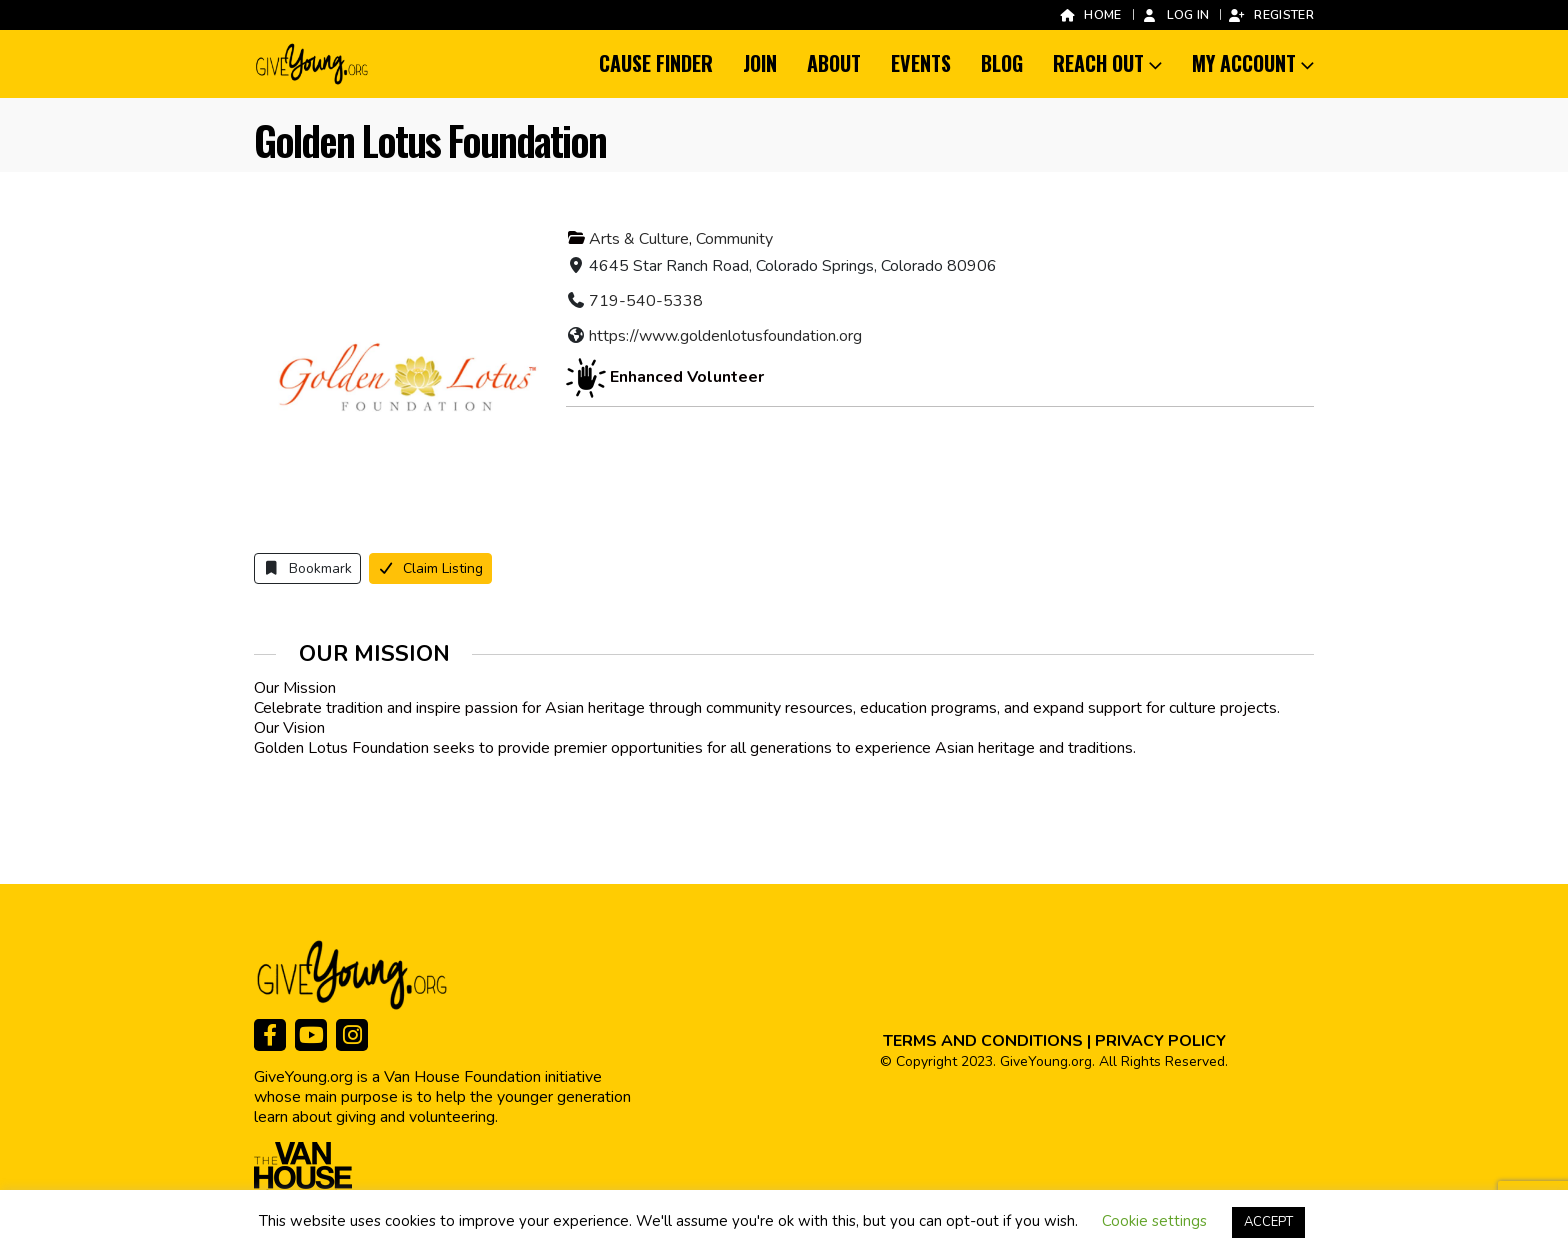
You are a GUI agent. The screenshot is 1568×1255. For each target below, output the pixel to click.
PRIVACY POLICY (1160, 1041)
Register (1271, 14)
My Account (1244, 63)
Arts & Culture (639, 239)
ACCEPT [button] (1268, 1222)
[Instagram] (352, 1035)
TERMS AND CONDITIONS (983, 1041)
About (834, 63)
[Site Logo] (313, 64)
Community (734, 239)
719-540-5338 (646, 301)
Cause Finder (656, 63)
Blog (1002, 63)
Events (921, 63)
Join (760, 63)
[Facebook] (270, 1035)
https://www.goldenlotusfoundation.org (725, 336)
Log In (1175, 14)
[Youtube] (311, 1035)
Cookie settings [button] (1154, 1221)
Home (1089, 14)
